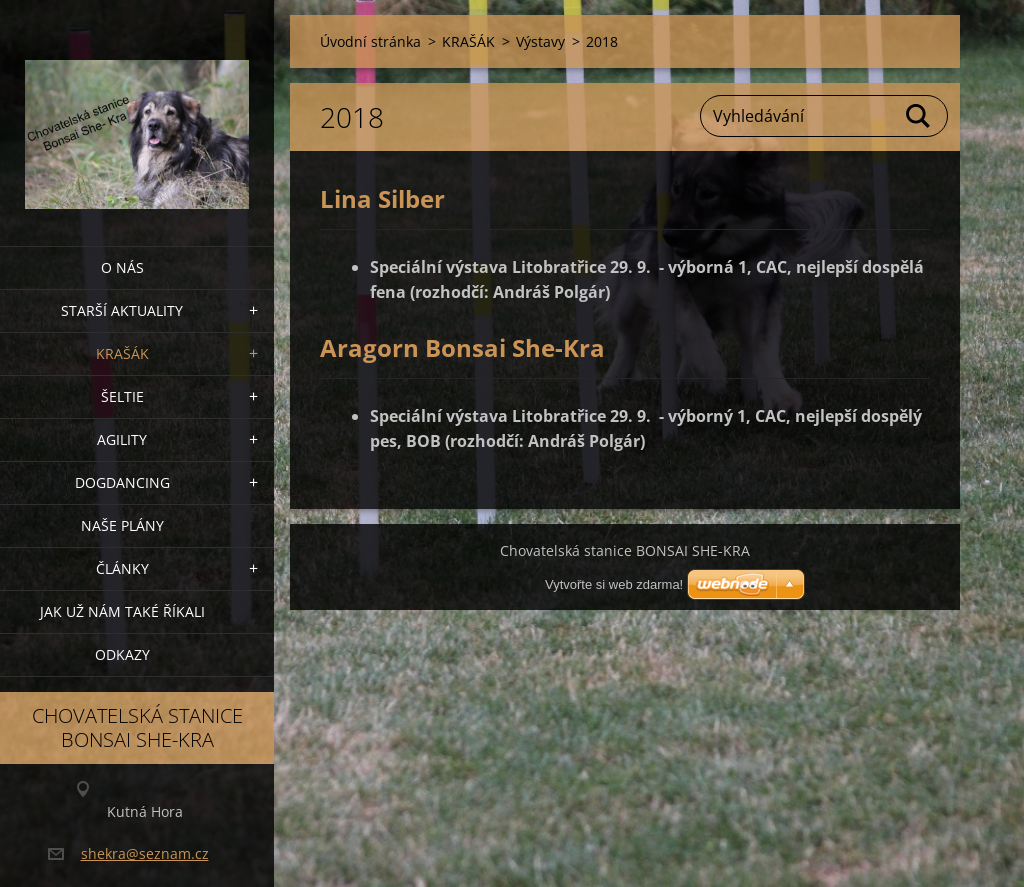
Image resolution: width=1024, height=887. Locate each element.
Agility (122, 439)
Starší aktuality (122, 310)
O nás (122, 267)
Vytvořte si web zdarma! (614, 584)
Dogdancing (122, 482)
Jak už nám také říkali (122, 611)
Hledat (919, 116)
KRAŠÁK (122, 353)
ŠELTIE (122, 396)
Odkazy (122, 654)
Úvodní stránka (370, 41)
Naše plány (122, 525)
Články (122, 568)
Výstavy (540, 41)
